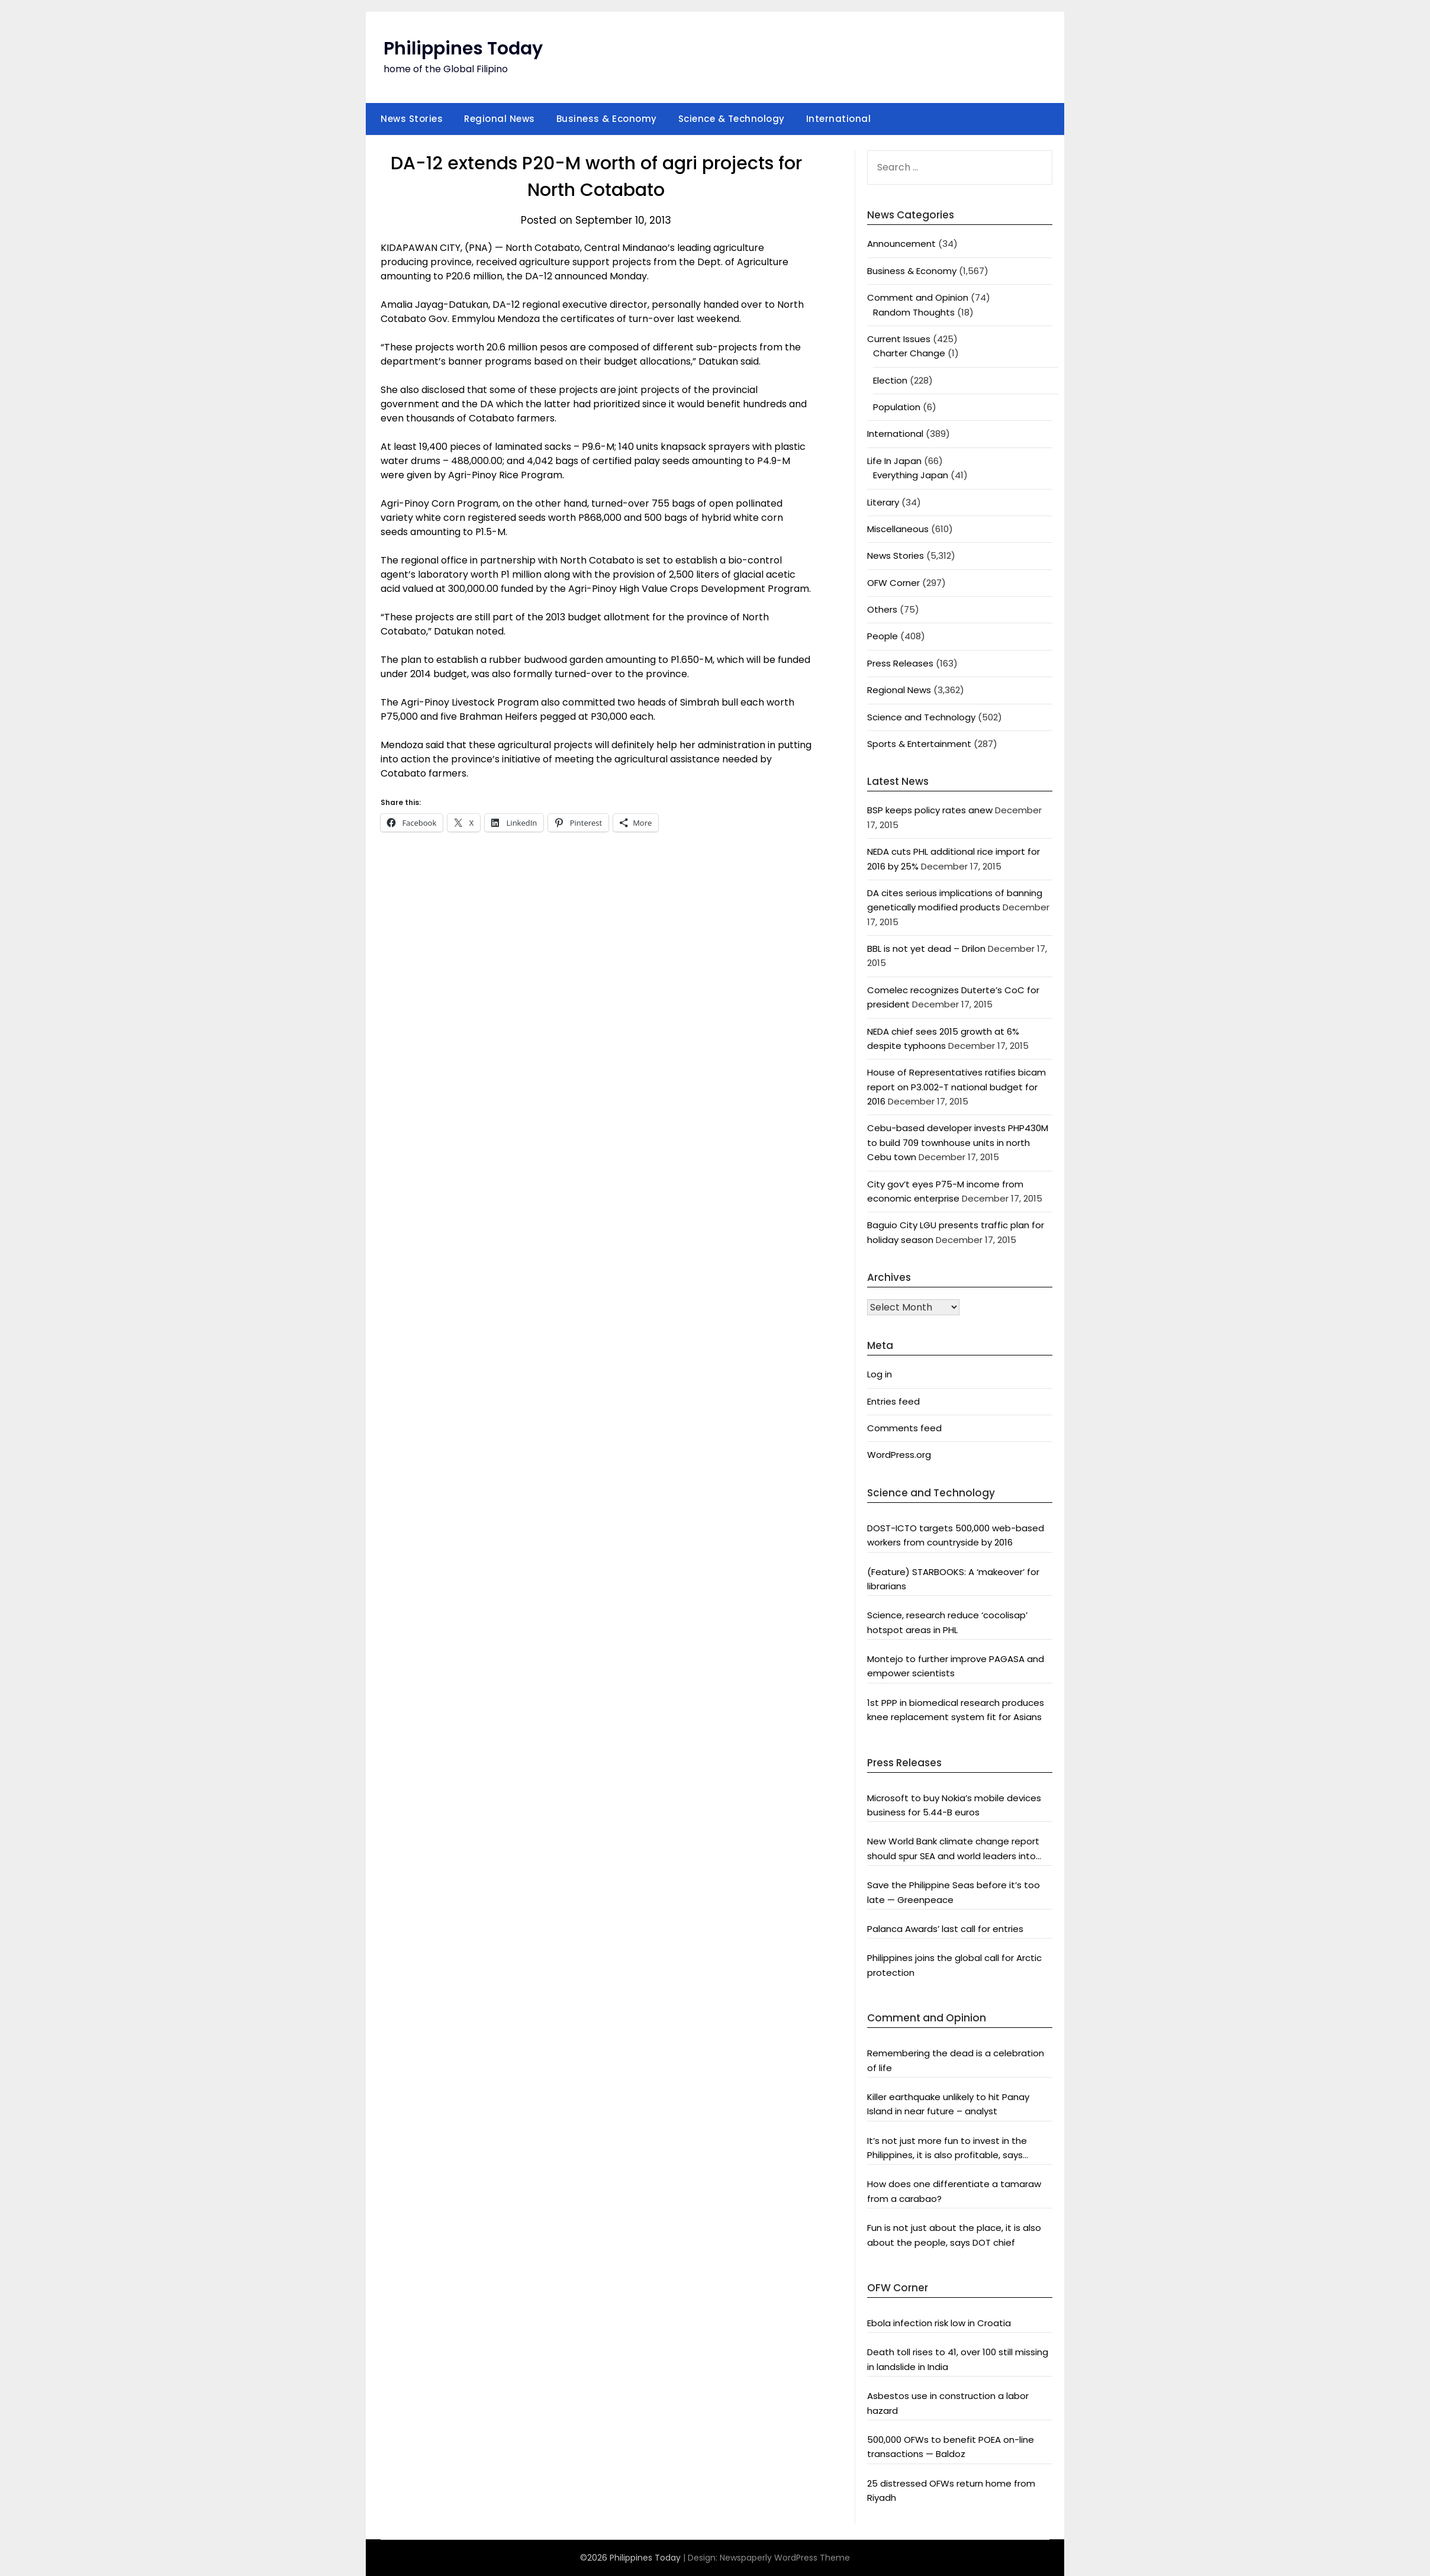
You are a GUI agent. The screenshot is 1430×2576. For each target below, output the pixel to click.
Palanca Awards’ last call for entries (945, 1929)
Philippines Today (463, 48)
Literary (883, 502)
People (882, 636)
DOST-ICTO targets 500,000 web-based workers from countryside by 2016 (955, 1535)
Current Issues (898, 339)
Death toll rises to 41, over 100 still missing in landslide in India (957, 2359)
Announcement (901, 243)
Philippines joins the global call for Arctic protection (954, 1965)
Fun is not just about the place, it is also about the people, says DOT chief (954, 2234)
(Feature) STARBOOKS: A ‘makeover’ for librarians (953, 1579)
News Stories (412, 118)
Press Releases (900, 663)
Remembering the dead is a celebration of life (955, 2060)
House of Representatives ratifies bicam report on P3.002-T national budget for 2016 (956, 1086)
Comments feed (904, 1428)
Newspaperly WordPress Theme (785, 2558)
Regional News (499, 118)
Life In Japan (894, 461)
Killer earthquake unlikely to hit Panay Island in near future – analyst (948, 2104)
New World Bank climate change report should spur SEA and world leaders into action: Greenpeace (953, 1849)
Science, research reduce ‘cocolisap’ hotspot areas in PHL (947, 1622)
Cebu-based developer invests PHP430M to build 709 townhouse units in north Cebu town (957, 1142)
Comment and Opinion (917, 297)
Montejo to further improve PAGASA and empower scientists (955, 1666)
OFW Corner (893, 583)
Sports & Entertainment (919, 744)
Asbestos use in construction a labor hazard (948, 2403)
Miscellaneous (898, 529)
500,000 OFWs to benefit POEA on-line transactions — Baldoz (950, 2446)
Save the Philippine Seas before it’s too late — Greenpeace (953, 1892)
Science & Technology (731, 118)
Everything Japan (910, 475)
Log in (879, 1374)
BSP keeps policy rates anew (930, 810)
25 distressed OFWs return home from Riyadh (951, 2490)
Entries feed (893, 1401)
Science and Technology (921, 717)
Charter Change (909, 353)
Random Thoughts (914, 312)
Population (896, 407)
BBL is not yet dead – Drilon (926, 948)
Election (890, 380)
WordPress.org (899, 1454)
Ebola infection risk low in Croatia (939, 2323)
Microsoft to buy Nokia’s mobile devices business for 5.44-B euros (954, 1805)
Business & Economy (606, 118)
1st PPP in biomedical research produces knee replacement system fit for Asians (955, 1709)
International (838, 118)
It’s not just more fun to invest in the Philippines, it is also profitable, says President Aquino (947, 2148)
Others (882, 609)
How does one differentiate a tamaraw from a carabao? (954, 2191)
